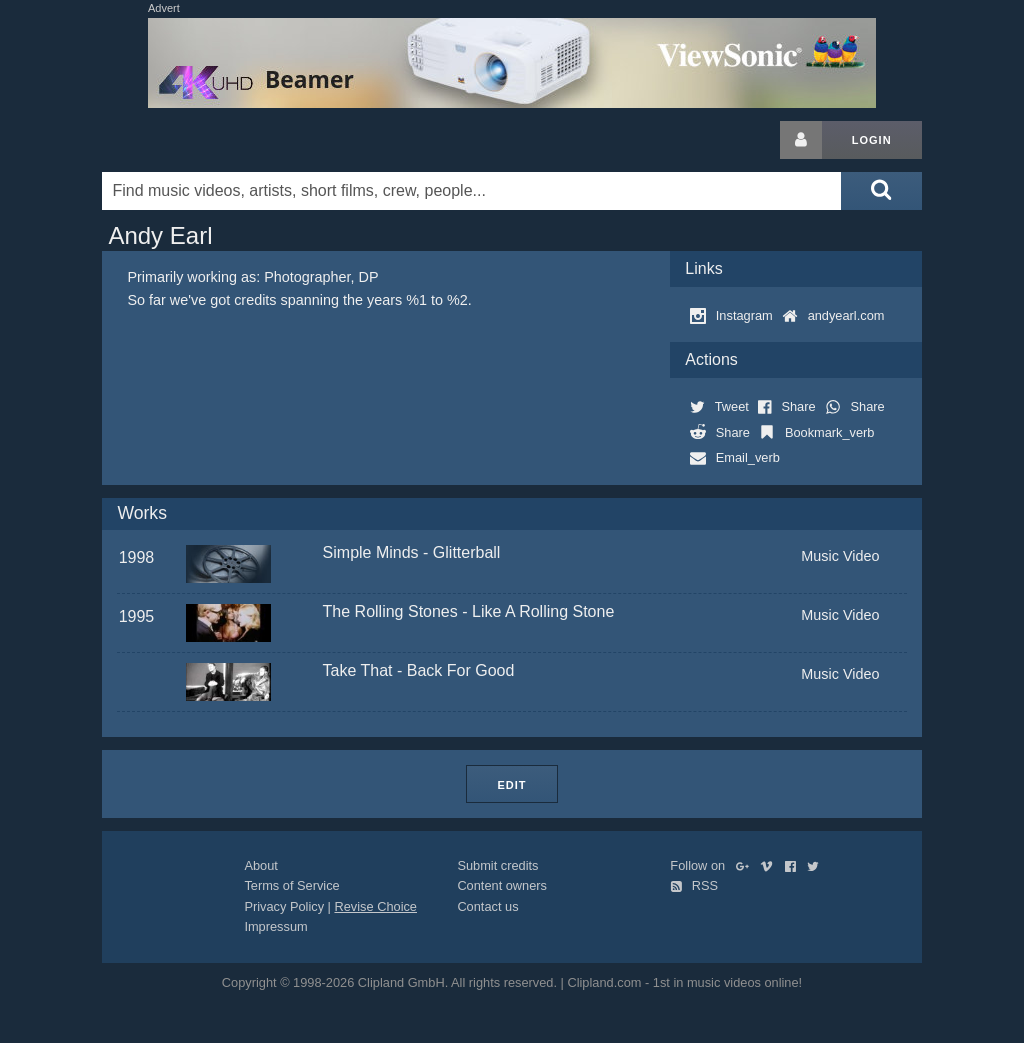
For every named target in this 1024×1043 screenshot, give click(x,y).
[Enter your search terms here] (471, 191)
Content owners (502, 885)
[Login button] (801, 140)
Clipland (207, 140)
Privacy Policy (284, 906)
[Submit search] (881, 191)
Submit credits (497, 865)
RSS (694, 885)
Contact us (487, 906)
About (260, 865)
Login (872, 140)
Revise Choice (375, 906)
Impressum (275, 926)
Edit (511, 785)
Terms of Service (291, 885)
